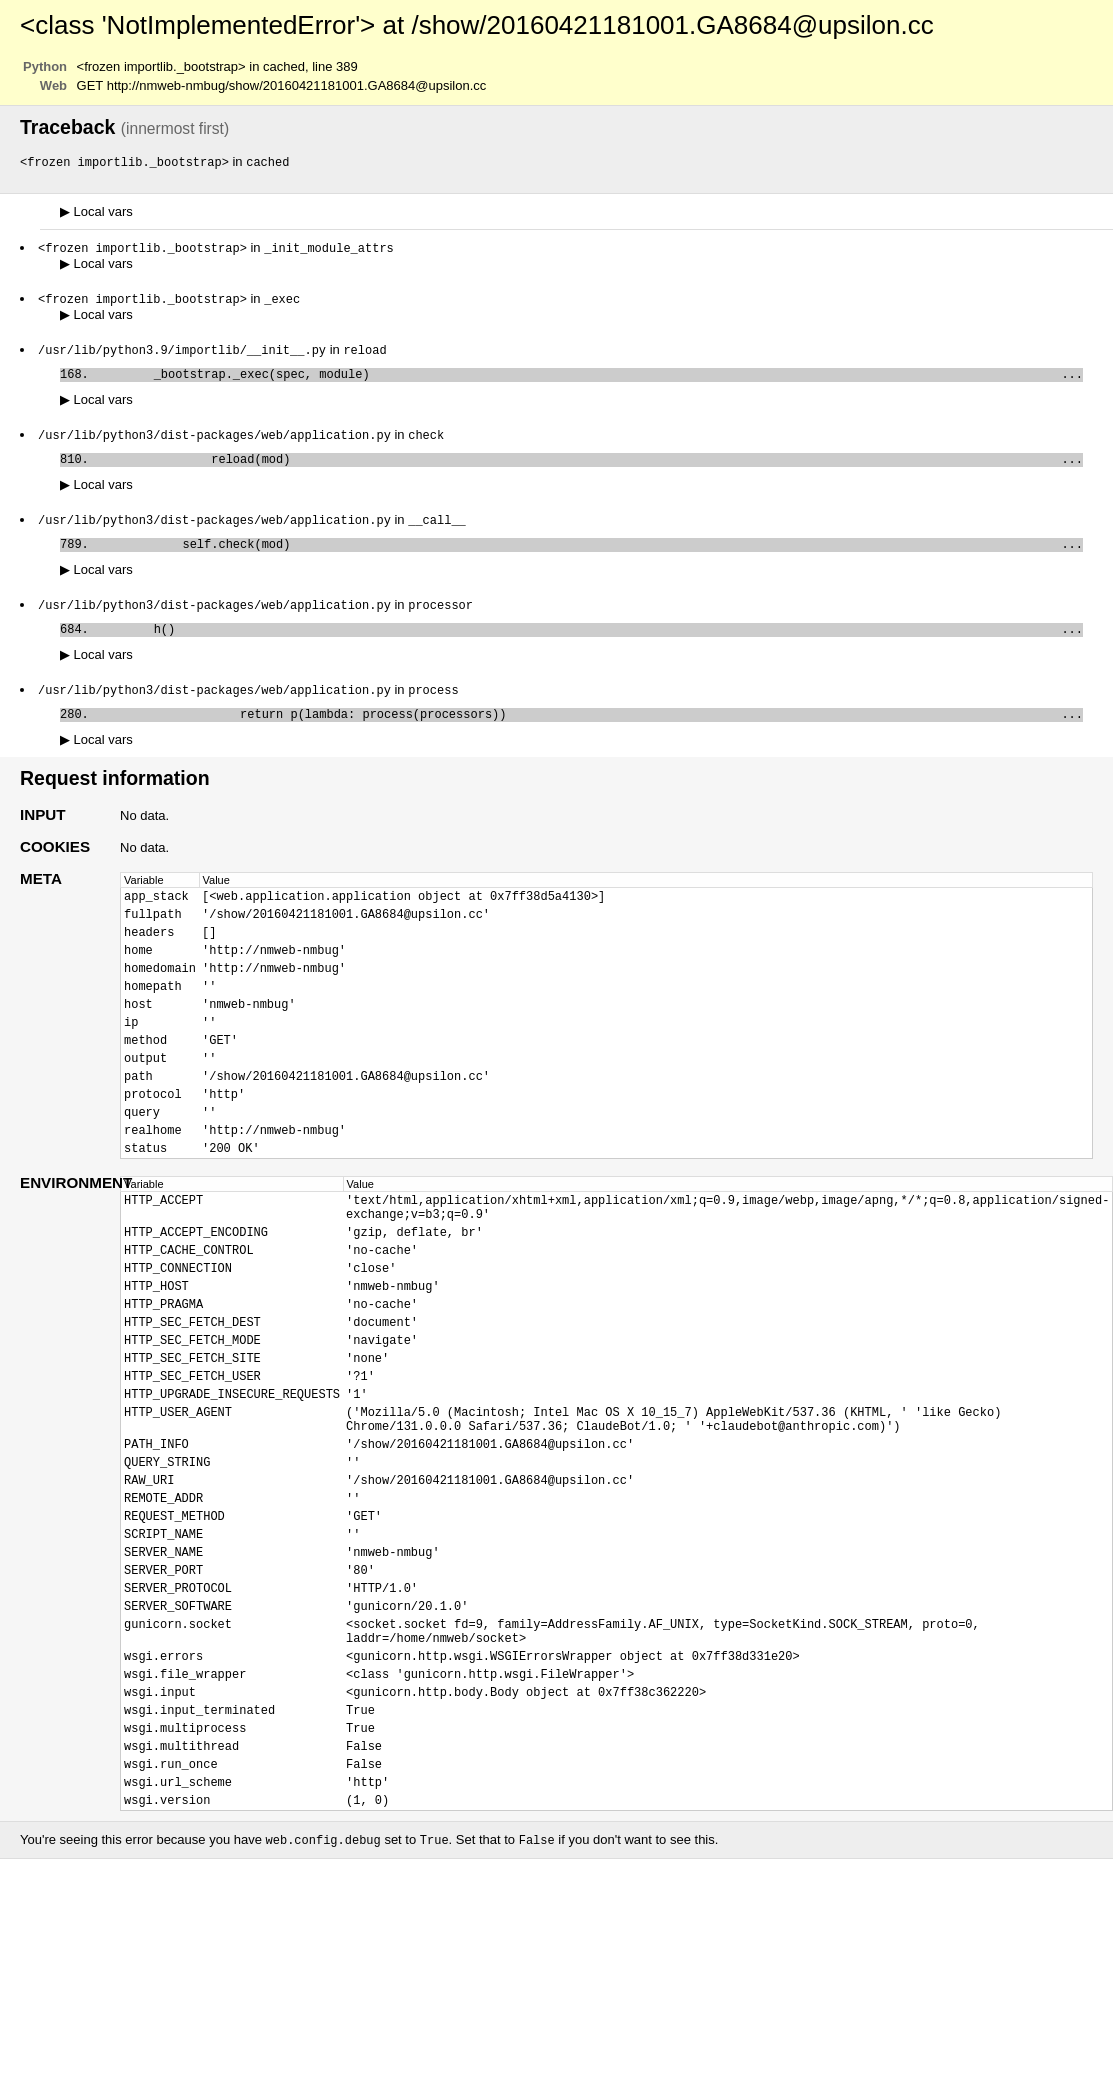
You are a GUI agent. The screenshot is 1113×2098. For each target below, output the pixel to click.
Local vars (96, 212)
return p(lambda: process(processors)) (589, 736)
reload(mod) (589, 469)
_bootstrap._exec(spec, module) (589, 380)
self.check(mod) (589, 558)
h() (589, 647)
